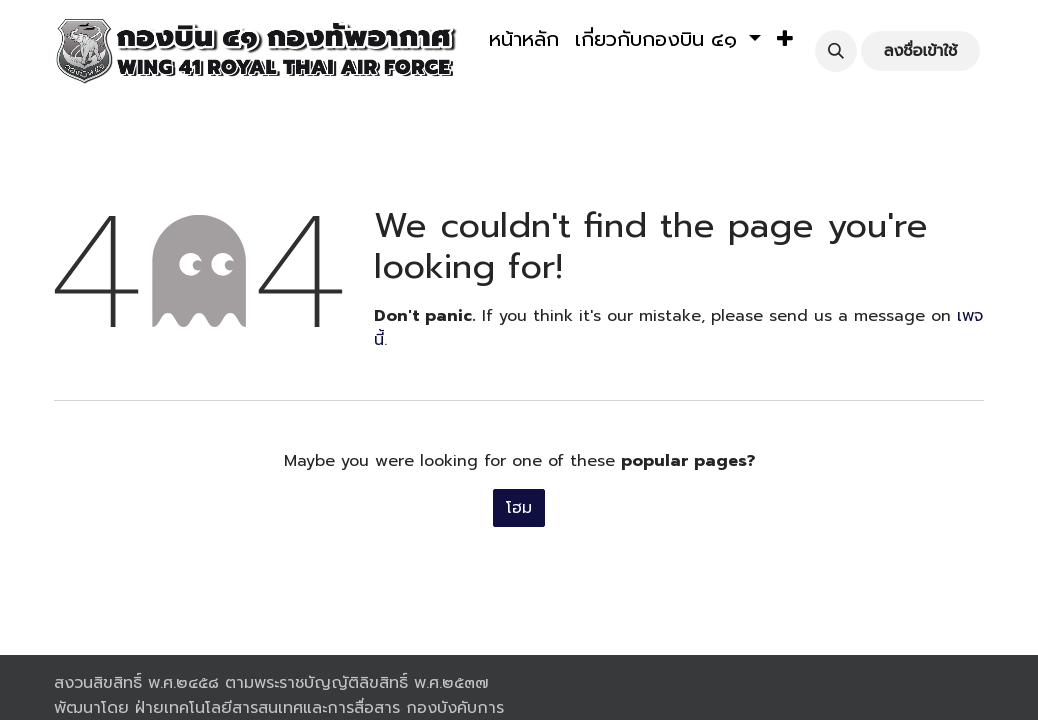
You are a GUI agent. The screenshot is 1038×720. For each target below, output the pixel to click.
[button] (785, 39)
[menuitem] (524, 39)
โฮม (519, 508)
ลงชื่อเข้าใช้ (921, 51)
